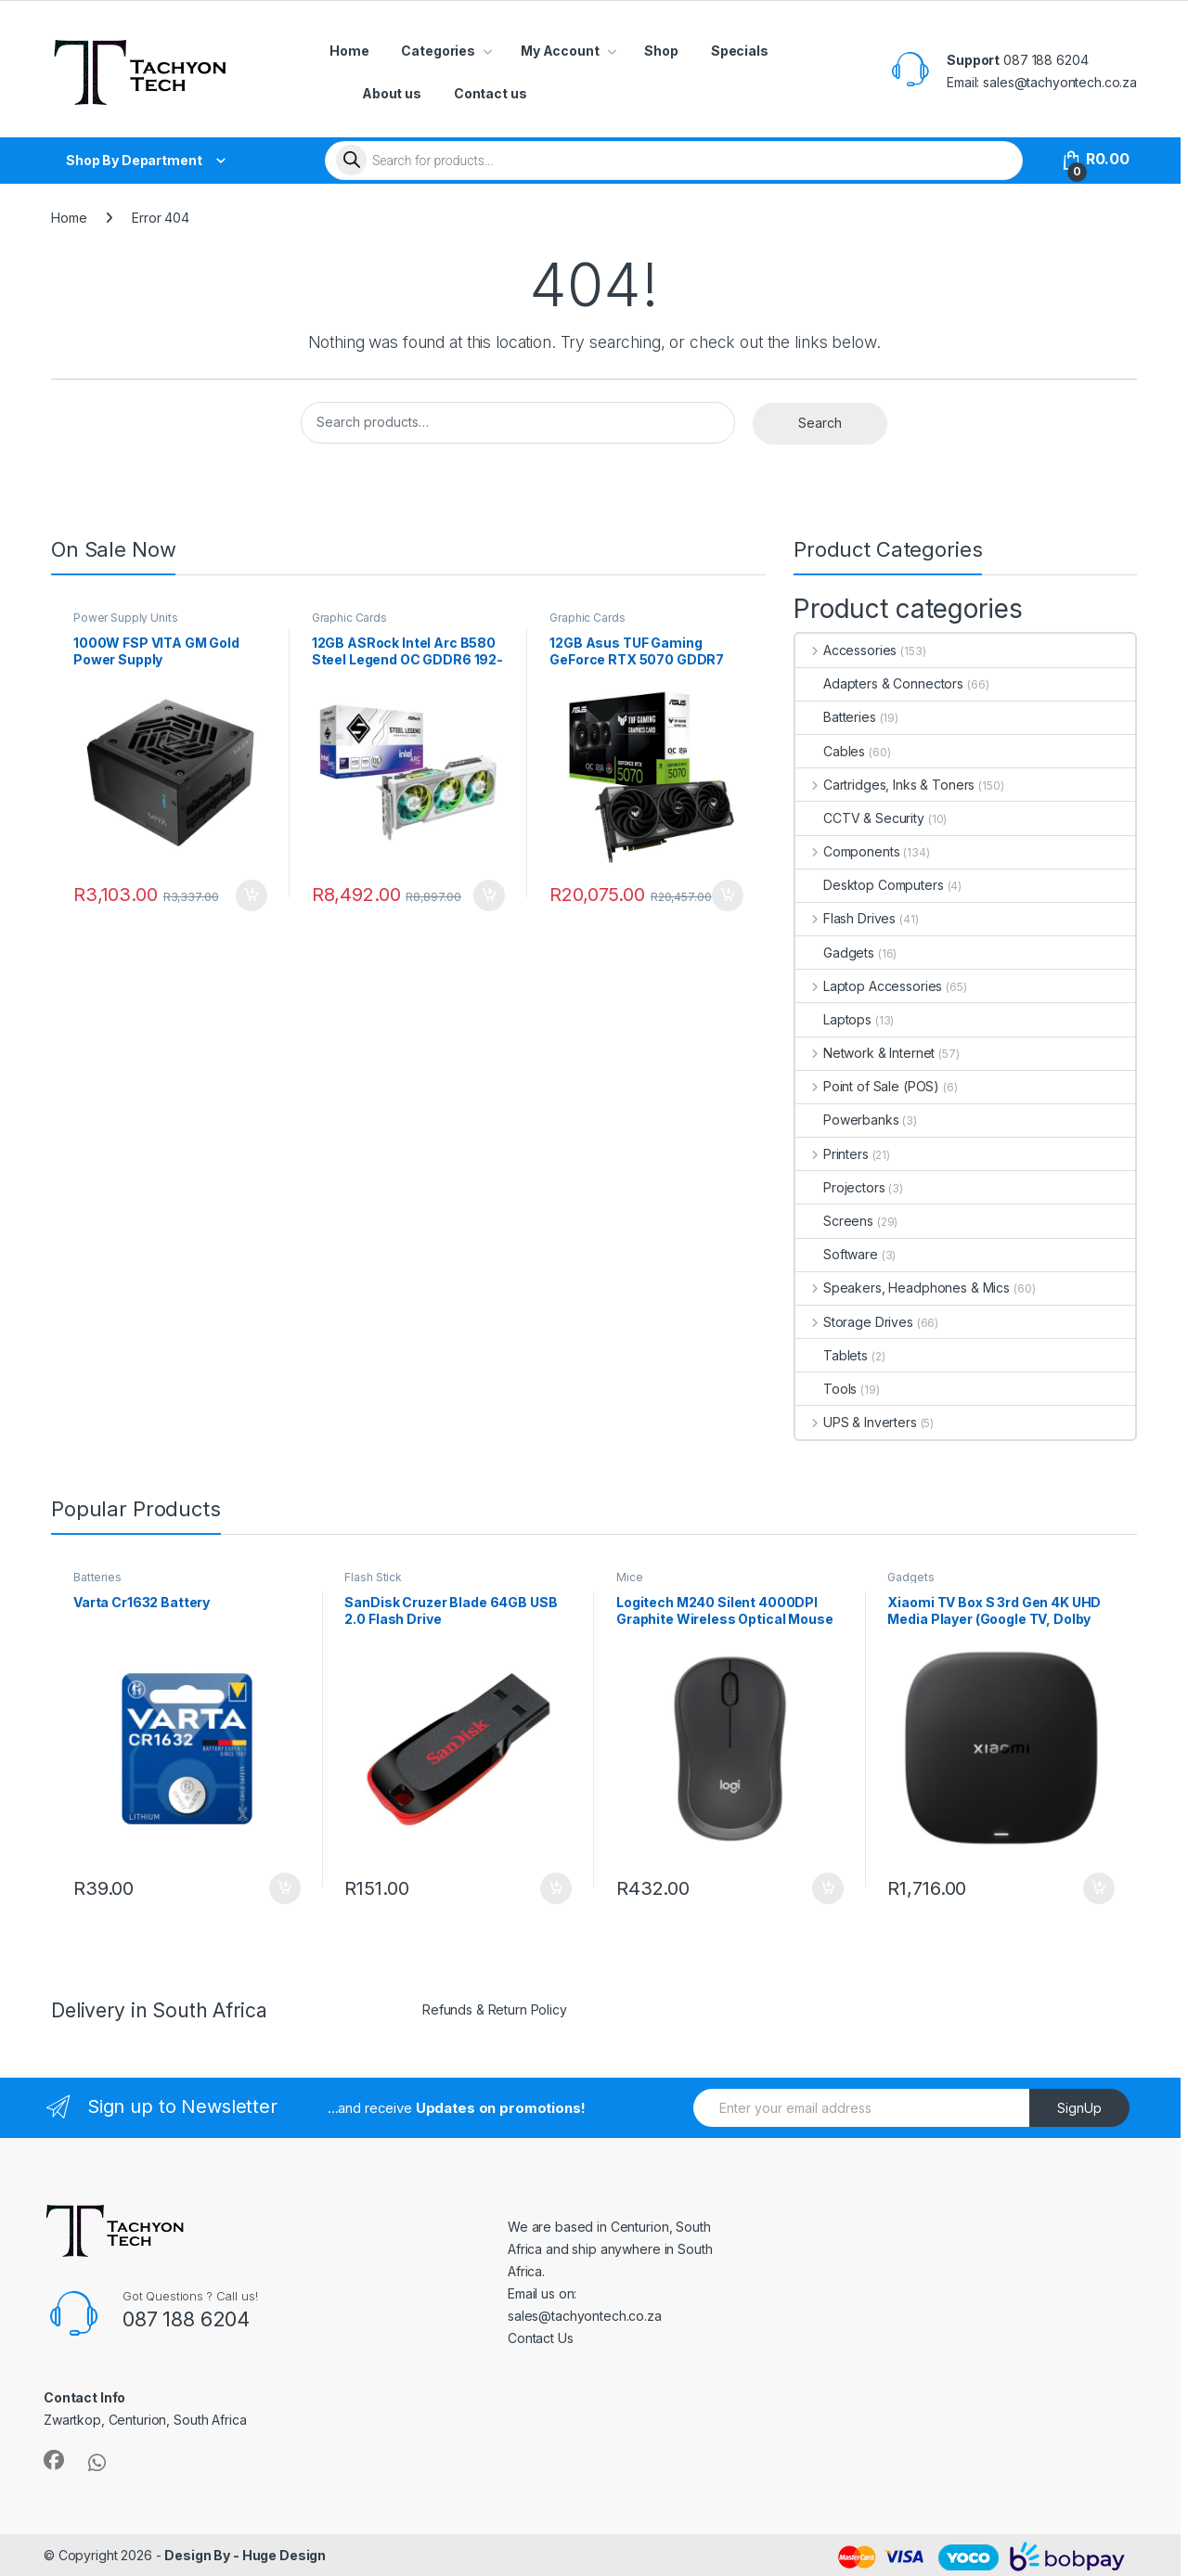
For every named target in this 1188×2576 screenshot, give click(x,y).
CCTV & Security (859, 818)
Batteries (835, 717)
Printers (832, 1154)
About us (391, 93)
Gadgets (834, 952)
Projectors (840, 1187)
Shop (661, 50)
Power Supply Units (125, 618)
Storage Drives (854, 1322)
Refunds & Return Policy (494, 2009)
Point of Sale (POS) (867, 1086)
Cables (830, 751)
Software (836, 1254)
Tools (826, 1389)
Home (348, 50)
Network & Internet (865, 1053)
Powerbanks (847, 1119)
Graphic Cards (349, 618)
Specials (739, 50)
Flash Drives (845, 918)
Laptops (833, 1019)
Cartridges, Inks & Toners (885, 784)
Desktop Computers (869, 885)
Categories (438, 50)
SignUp (1079, 2108)
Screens (834, 1221)
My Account (560, 50)
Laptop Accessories (868, 986)
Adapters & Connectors (879, 683)
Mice (629, 1577)
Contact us (490, 93)
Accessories (846, 650)
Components (847, 851)
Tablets (831, 1355)
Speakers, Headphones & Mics (902, 1287)
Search (820, 423)
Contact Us (541, 2338)
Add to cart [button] (251, 895)
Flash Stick (372, 1577)
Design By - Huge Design (245, 2555)
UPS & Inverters (856, 1422)
